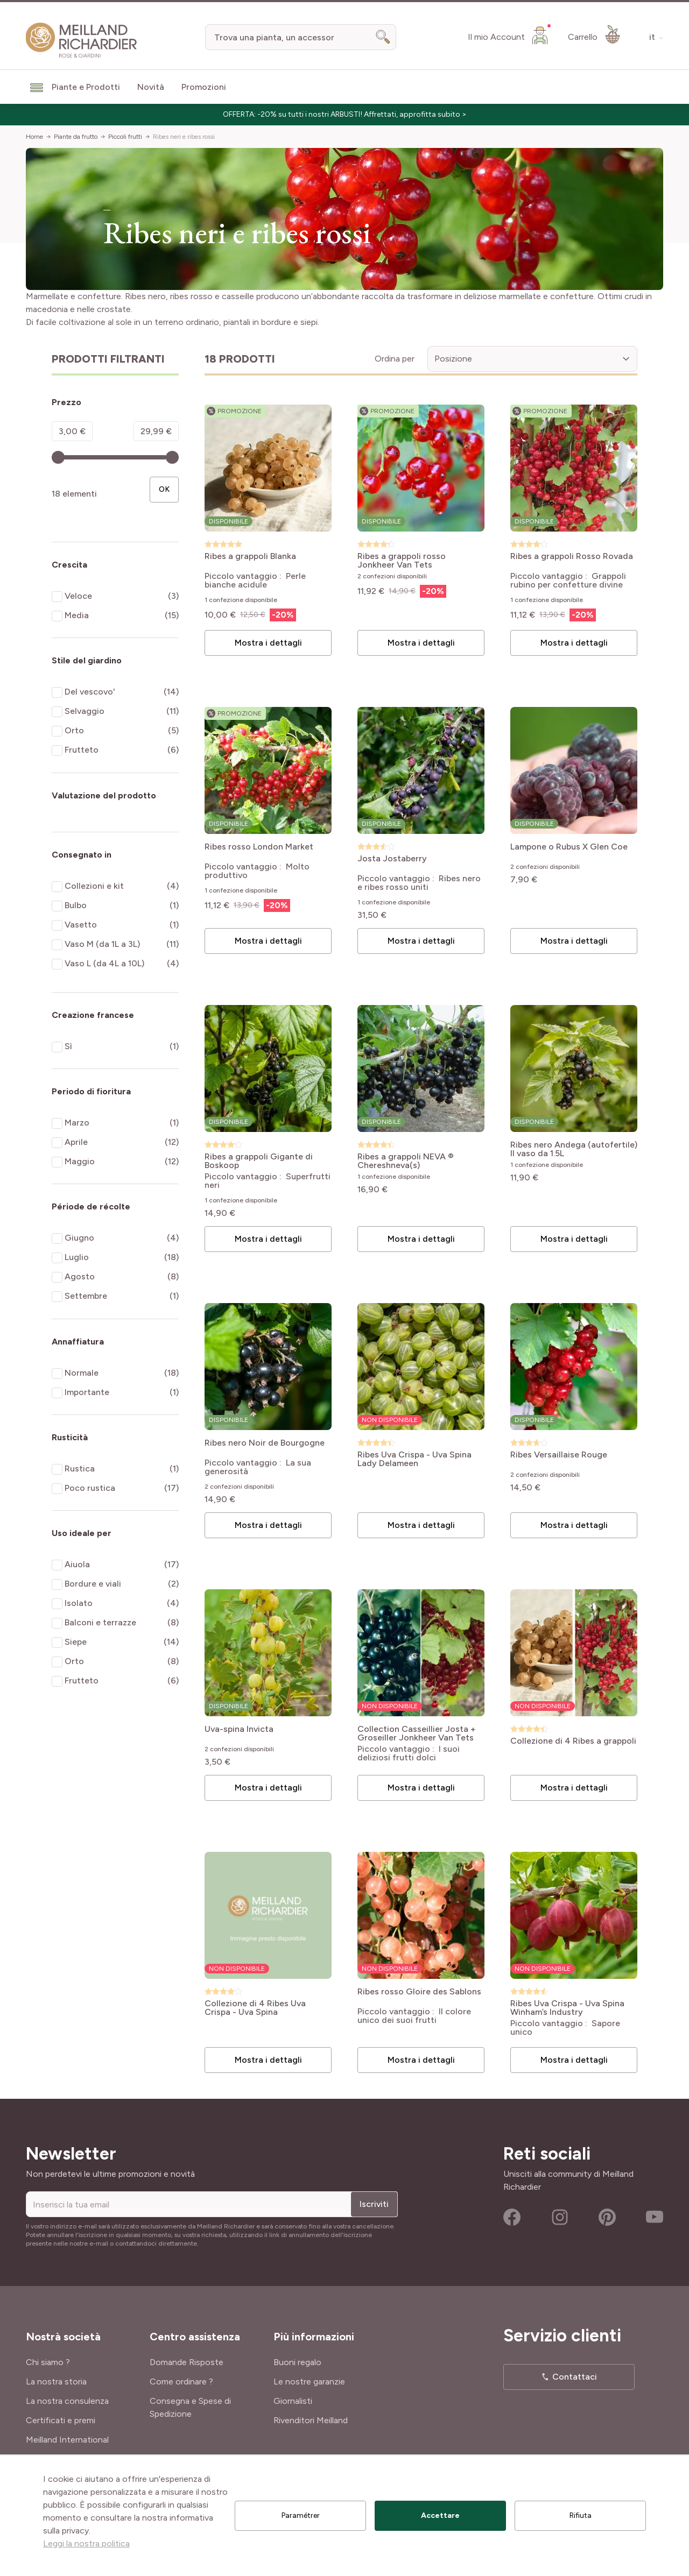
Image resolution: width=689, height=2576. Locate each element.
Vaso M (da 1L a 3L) (102, 944)
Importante (87, 1392)
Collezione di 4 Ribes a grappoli (573, 1741)
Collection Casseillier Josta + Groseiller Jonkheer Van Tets (416, 1733)
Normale (82, 1373)
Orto (74, 730)
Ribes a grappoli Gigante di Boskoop (259, 1161)
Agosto (80, 1276)
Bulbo (76, 905)
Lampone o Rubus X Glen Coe (569, 847)
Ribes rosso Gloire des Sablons (419, 1992)
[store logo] (81, 40)
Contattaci (574, 2377)
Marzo (77, 1122)
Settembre (86, 1296)
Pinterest (607, 2217)
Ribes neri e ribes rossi (184, 136)
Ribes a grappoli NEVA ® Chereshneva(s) (405, 1161)
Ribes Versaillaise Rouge (558, 1455)
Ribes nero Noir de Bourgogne (265, 1443)
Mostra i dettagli (268, 643)
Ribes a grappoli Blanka (250, 556)
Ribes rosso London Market (259, 847)
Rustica (80, 1468)
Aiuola (77, 1564)
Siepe (76, 1642)
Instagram (559, 2217)
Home (34, 136)
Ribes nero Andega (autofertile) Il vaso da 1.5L (573, 1149)
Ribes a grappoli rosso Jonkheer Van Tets (401, 560)
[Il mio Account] (509, 35)
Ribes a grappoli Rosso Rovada (571, 556)
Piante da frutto (75, 136)
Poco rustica (90, 1488)
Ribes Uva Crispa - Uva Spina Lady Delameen (414, 1459)
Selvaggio (84, 711)
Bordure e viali (93, 1584)
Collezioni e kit (94, 886)
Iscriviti (374, 2204)
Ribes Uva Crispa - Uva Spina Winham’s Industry (567, 2007)
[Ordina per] (532, 359)
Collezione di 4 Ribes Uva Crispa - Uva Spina (255, 2007)
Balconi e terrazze (100, 1622)
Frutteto (82, 750)
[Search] (383, 37)
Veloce (78, 596)
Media (77, 615)
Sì (68, 1046)
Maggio (80, 1161)
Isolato (79, 1603)
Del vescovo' (90, 692)
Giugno (79, 1238)
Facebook (512, 2217)
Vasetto (81, 924)
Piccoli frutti (125, 136)
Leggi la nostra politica (86, 2543)
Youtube (654, 2217)
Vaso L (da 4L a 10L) (104, 963)
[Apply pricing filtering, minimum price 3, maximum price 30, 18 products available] (164, 490)
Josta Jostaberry (392, 859)
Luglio (77, 1257)
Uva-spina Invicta (239, 1729)
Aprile (76, 1142)
